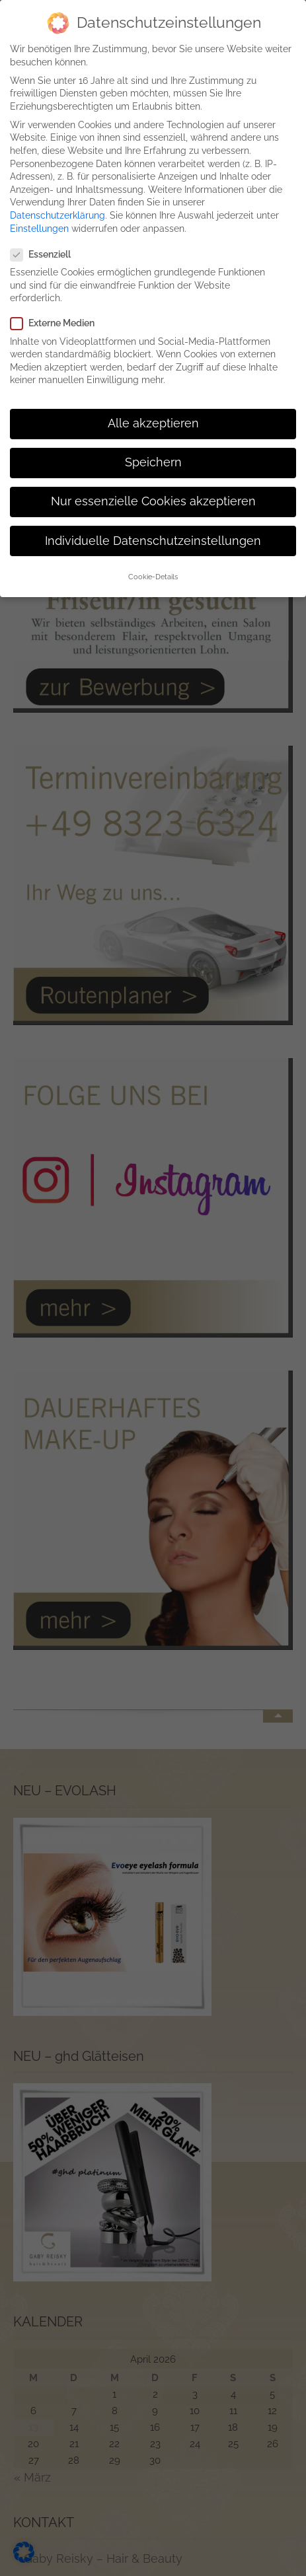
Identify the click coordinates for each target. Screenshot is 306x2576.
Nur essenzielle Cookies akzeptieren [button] (153, 489)
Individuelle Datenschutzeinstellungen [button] (153, 528)
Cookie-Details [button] (153, 565)
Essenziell (46, 242)
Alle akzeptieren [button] (153, 411)
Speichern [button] (153, 450)
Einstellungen (39, 216)
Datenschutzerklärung (57, 203)
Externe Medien (58, 311)
